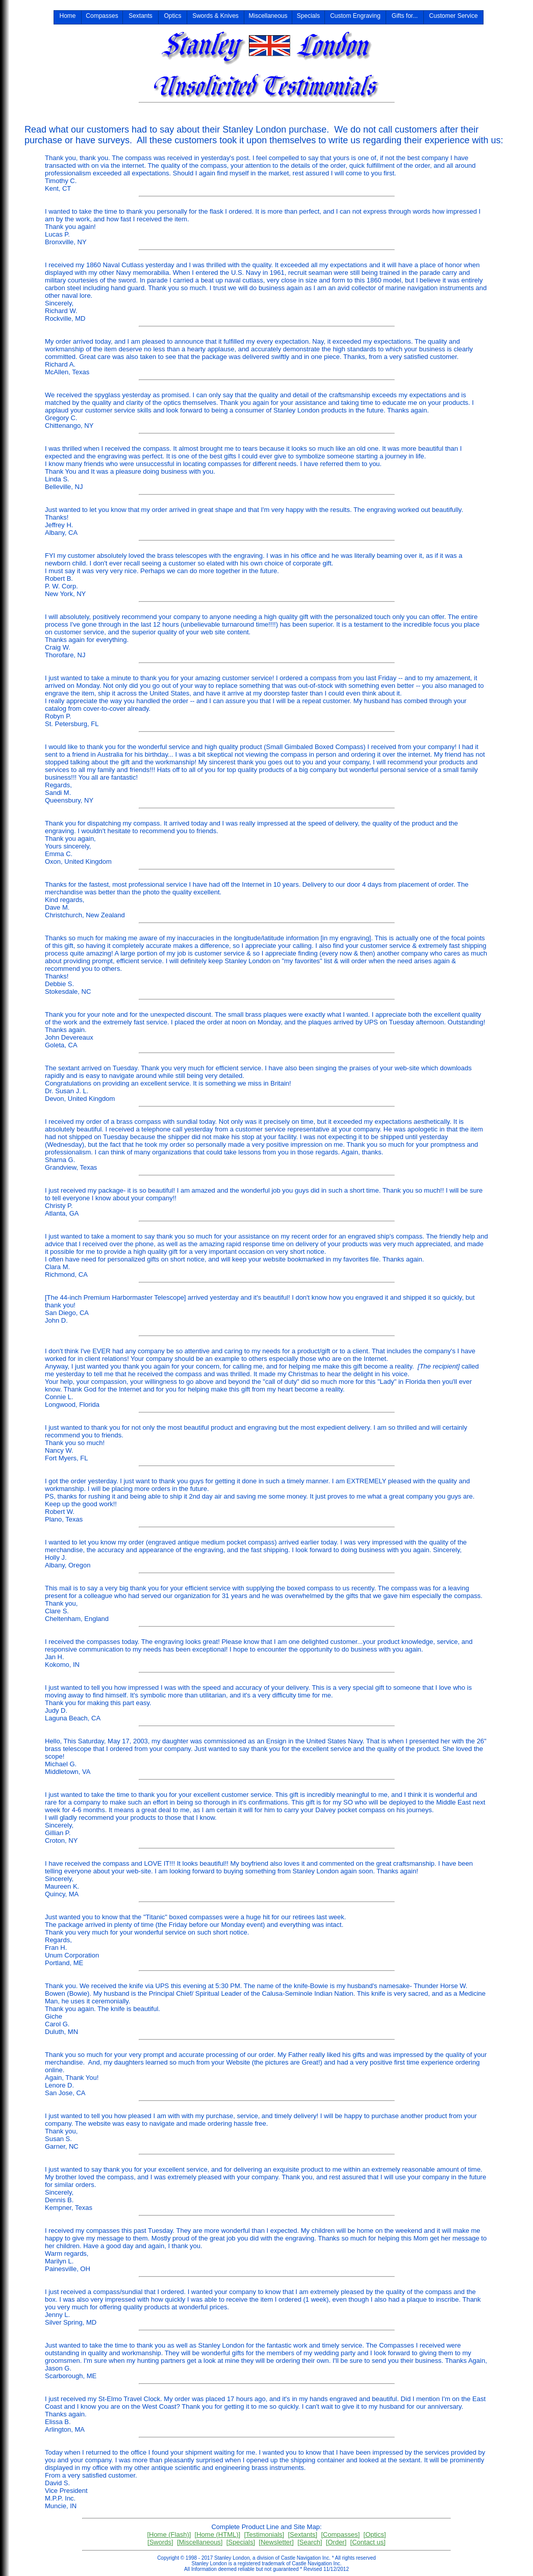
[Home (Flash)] (169, 2534)
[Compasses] (340, 2534)
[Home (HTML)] (218, 2534)
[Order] (336, 2542)
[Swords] (160, 2542)
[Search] (309, 2542)
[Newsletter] (276, 2542)
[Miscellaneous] (200, 2542)
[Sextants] (302, 2534)
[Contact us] (368, 2542)
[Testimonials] (264, 2534)
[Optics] (375, 2534)
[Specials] (240, 2542)
